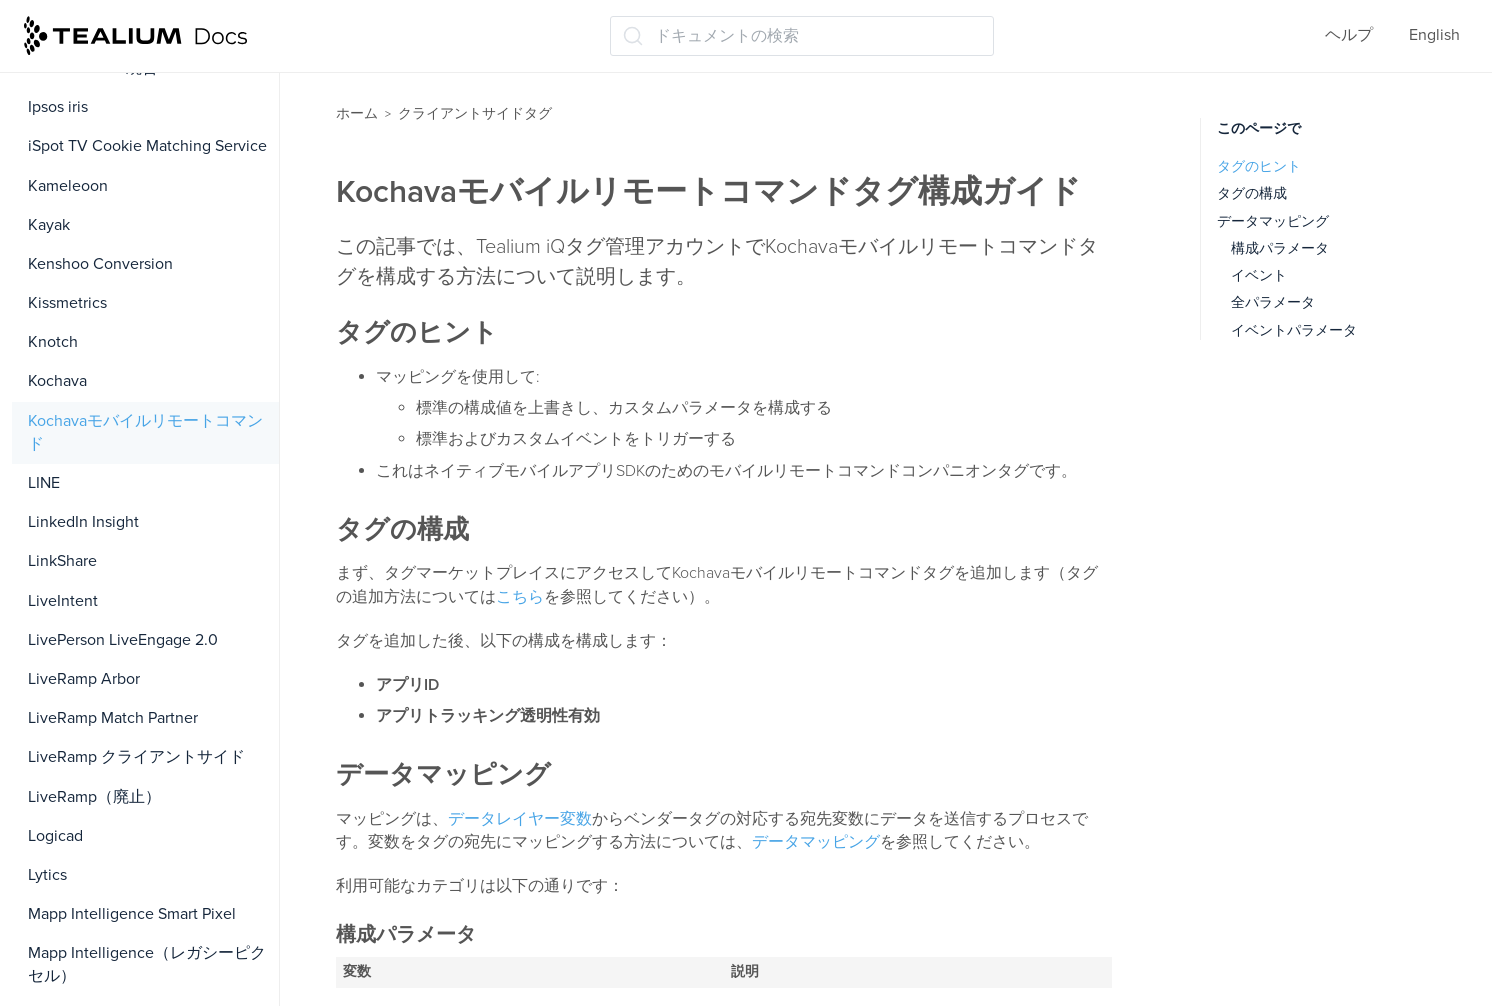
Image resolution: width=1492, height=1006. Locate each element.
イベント (1259, 275)
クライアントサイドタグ (475, 113)
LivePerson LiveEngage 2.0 (123, 640)
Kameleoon (68, 186)
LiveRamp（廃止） (94, 797)
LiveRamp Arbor (84, 679)
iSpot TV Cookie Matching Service (147, 146)
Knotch (53, 342)
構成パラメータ (1280, 248)
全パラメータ (1273, 302)
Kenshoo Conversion (100, 264)
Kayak (49, 225)
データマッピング (816, 842)
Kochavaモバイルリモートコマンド (145, 432)
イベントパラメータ (1294, 330)
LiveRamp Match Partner (113, 718)
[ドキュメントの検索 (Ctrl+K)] (802, 36)
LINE (44, 483)
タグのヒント (1259, 166)
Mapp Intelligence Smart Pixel (132, 914)
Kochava (57, 381)
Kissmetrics (67, 303)
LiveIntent (63, 601)
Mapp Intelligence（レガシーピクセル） (147, 964)
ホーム (357, 113)
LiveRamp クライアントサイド (136, 757)
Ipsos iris (58, 107)
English (1434, 35)
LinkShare (62, 561)
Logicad (55, 836)
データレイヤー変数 (520, 819)
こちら (520, 597)
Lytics (47, 875)
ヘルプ (1349, 35)
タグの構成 (1252, 193)
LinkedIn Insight (83, 522)
